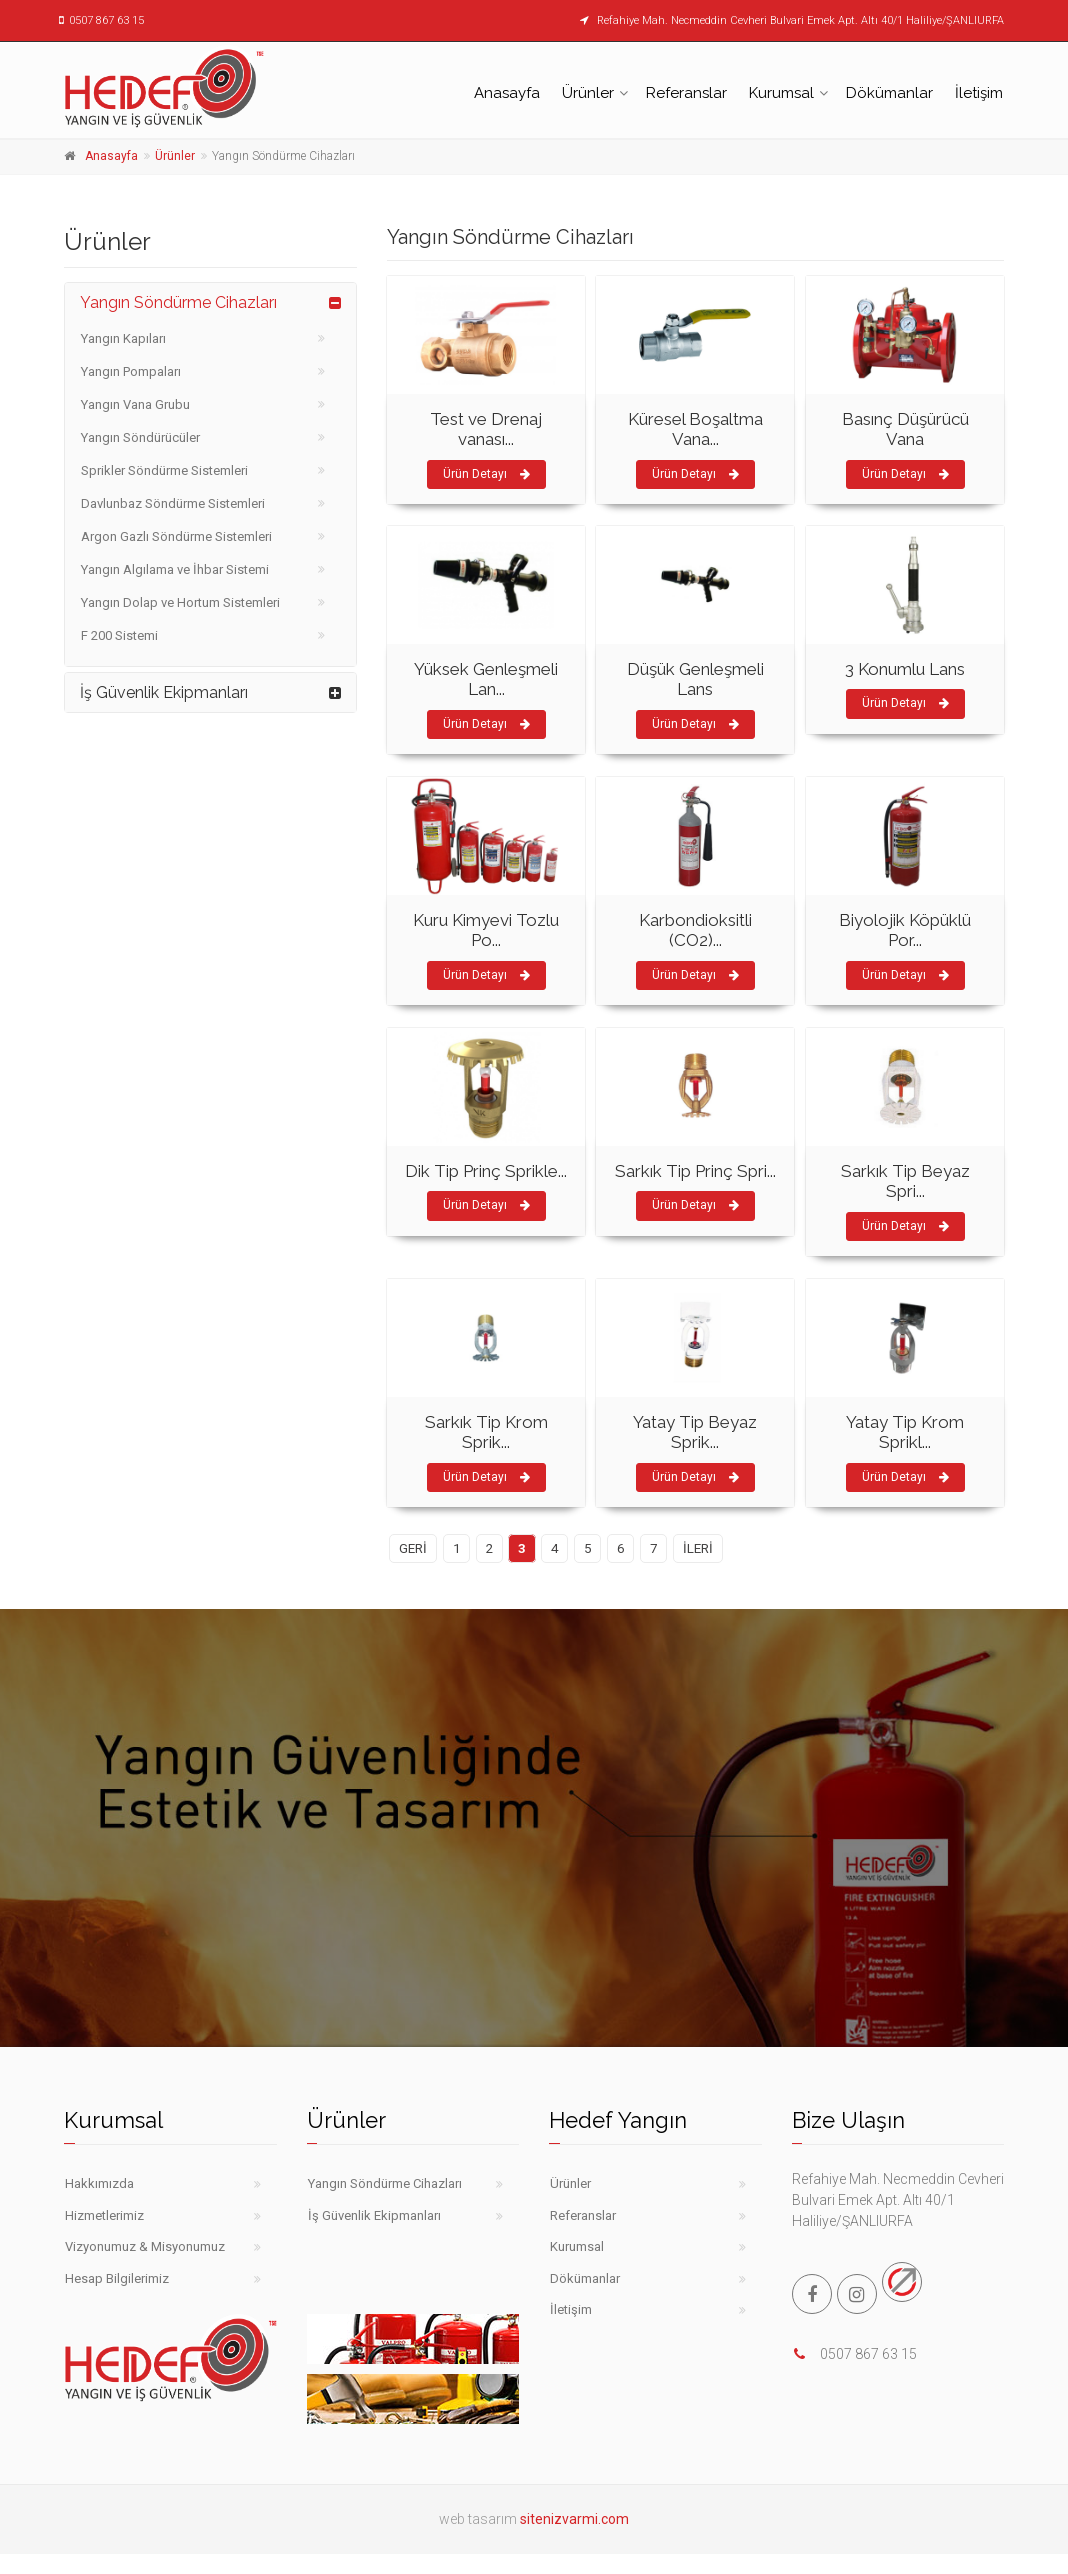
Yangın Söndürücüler (140, 437)
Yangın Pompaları (131, 371)
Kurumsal (781, 93)
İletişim (979, 93)
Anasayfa (507, 93)
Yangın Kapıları (123, 338)
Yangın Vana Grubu (135, 404)
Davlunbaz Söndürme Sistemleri (173, 503)
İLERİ (698, 1548)
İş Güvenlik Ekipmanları (164, 692)
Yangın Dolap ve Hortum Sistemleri (180, 602)
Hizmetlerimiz (104, 2215)
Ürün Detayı (486, 474)
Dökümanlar (889, 93)
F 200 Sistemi (119, 635)
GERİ (413, 1548)
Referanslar (686, 93)
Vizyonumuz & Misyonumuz (145, 2246)
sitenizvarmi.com (574, 2519)
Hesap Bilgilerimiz (117, 2278)
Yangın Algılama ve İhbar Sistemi (175, 569)
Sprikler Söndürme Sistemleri (164, 470)
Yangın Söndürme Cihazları (178, 302)
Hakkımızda (99, 2183)
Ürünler (588, 93)
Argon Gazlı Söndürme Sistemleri (176, 536)
